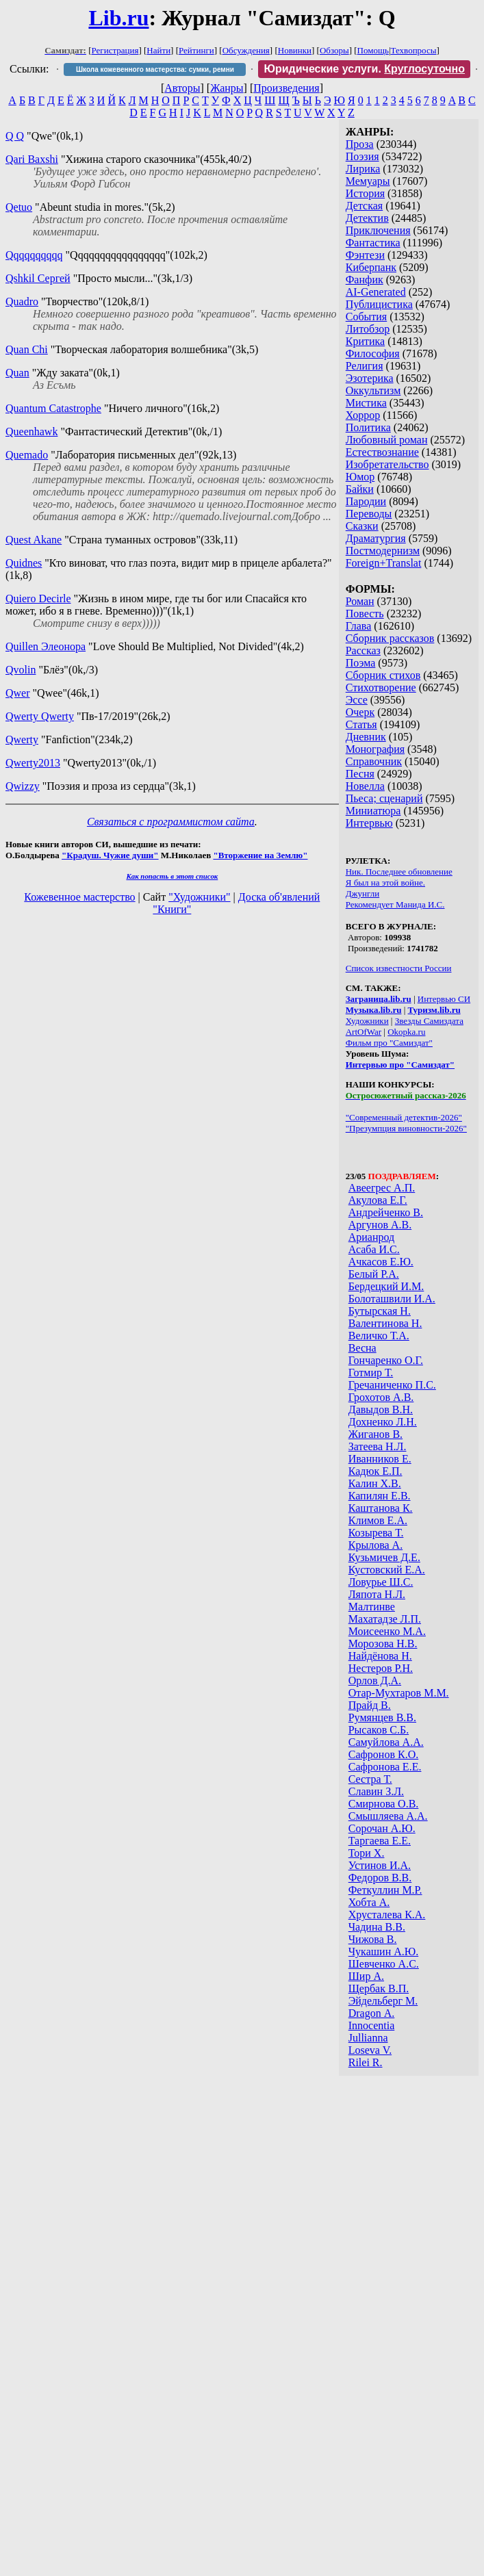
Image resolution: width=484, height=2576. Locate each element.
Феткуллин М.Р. (385, 1890)
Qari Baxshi (31, 159)
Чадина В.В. (376, 1927)
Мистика (366, 403)
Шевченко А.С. (383, 1964)
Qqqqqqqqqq (34, 255)
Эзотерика (370, 378)
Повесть (365, 613)
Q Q (14, 136)
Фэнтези (365, 255)
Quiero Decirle (38, 598)
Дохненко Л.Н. (382, 1422)
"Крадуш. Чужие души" (110, 855)
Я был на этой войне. (385, 882)
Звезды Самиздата (429, 1021)
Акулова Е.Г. (377, 1200)
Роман (360, 601)
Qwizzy (22, 786)
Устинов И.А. (379, 1865)
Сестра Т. (370, 1779)
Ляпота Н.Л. (376, 1594)
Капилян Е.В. (379, 1496)
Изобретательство (387, 464)
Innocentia (371, 2025)
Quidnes (23, 563)
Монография (375, 749)
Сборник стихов (383, 675)
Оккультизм (373, 390)
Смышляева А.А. (388, 1816)
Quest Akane (33, 539)
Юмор (360, 476)
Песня (360, 774)
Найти (158, 50)
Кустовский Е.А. (386, 1569)
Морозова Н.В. (383, 1643)
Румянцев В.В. (382, 1717)
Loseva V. (370, 2050)
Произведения (286, 88)
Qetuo (18, 207)
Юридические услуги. (364, 69)
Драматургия (376, 538)
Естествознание (382, 452)
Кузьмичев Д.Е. (384, 1557)
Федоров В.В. (380, 1877)
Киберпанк (371, 267)
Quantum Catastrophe (53, 408)
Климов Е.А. (377, 1520)
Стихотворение (381, 687)
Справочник (374, 761)
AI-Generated (376, 292)
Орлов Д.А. (374, 1680)
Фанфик (364, 279)
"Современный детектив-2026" (404, 1117)
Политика (368, 427)
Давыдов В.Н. (380, 1409)
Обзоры (334, 50)
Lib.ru (118, 17)
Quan (17, 372)
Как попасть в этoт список (172, 876)
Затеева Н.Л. (377, 1446)
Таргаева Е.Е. (379, 1840)
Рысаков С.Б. (378, 1730)
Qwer (17, 693)
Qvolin (20, 669)
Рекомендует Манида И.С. (395, 904)
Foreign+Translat (384, 563)
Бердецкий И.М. (386, 1286)
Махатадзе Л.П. (384, 1619)
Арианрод (371, 1237)
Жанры (226, 88)
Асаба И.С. (374, 1249)
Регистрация (115, 50)
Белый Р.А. (373, 1274)
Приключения (378, 230)
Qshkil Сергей (38, 278)
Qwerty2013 (32, 763)
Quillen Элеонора (45, 646)
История (365, 193)
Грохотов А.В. (381, 1397)
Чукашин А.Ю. (383, 1951)
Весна (362, 1348)
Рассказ (363, 650)
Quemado (26, 455)
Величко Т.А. (378, 1335)
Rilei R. (365, 2062)
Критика (365, 341)
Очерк (360, 712)
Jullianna (368, 2038)
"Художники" (199, 897)
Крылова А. (375, 1545)
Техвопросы (414, 50)
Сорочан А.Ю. (382, 1828)
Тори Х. (366, 1853)
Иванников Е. (379, 1459)
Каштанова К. (380, 1508)
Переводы (369, 513)
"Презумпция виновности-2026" (406, 1128)
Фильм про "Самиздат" (389, 1043)
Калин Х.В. (374, 1483)
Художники (367, 1021)
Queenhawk (31, 431)
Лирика (363, 169)
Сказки (362, 526)
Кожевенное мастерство (79, 897)
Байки (360, 489)
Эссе (357, 700)
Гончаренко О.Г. (385, 1360)
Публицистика (379, 304)
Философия (373, 353)
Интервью (369, 823)
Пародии (366, 501)
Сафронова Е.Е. (385, 1767)
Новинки (294, 50)
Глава (359, 626)
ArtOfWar (363, 1032)
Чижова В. (372, 1939)
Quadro (21, 301)
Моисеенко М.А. (387, 1631)
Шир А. (366, 1976)
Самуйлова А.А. (386, 1742)
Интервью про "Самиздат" (400, 1064)
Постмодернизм (383, 550)
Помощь (373, 50)
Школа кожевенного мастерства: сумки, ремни (155, 69)
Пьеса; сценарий (384, 798)
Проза (360, 144)
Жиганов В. (375, 1434)
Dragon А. (371, 2013)
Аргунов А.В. (379, 1225)
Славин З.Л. (376, 1791)
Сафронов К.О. (383, 1754)
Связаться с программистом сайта (171, 821)
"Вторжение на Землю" (260, 855)
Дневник (366, 737)
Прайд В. (369, 1705)
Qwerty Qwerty (39, 716)
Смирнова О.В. (383, 1803)
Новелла (365, 786)
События (366, 316)
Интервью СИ (444, 999)
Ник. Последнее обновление (399, 871)
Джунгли (362, 893)
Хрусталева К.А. (387, 1914)
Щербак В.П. (378, 1988)
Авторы (182, 88)
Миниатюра (373, 810)
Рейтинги (196, 50)
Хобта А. (369, 1902)
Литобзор (368, 329)
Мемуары (368, 181)
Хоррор (363, 415)
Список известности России (399, 968)
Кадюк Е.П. (375, 1471)
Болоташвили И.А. (391, 1298)
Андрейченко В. (385, 1212)
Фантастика (373, 242)
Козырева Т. (376, 1532)
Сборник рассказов (390, 638)
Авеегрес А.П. (382, 1188)
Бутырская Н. (379, 1311)
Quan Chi (26, 349)
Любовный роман (387, 440)
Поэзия (362, 156)
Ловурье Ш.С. (380, 1582)
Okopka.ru (406, 1032)
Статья (361, 724)
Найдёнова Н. (380, 1656)
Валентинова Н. (385, 1323)
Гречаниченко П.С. (392, 1385)
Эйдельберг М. (383, 2001)
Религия (364, 366)
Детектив (367, 218)
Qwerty (21, 739)
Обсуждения (246, 50)
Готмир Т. (370, 1372)
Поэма (361, 663)
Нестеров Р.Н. (380, 1668)
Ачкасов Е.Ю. (380, 1261)
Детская (364, 205)
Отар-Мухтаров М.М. (398, 1693)
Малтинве (371, 1606)
